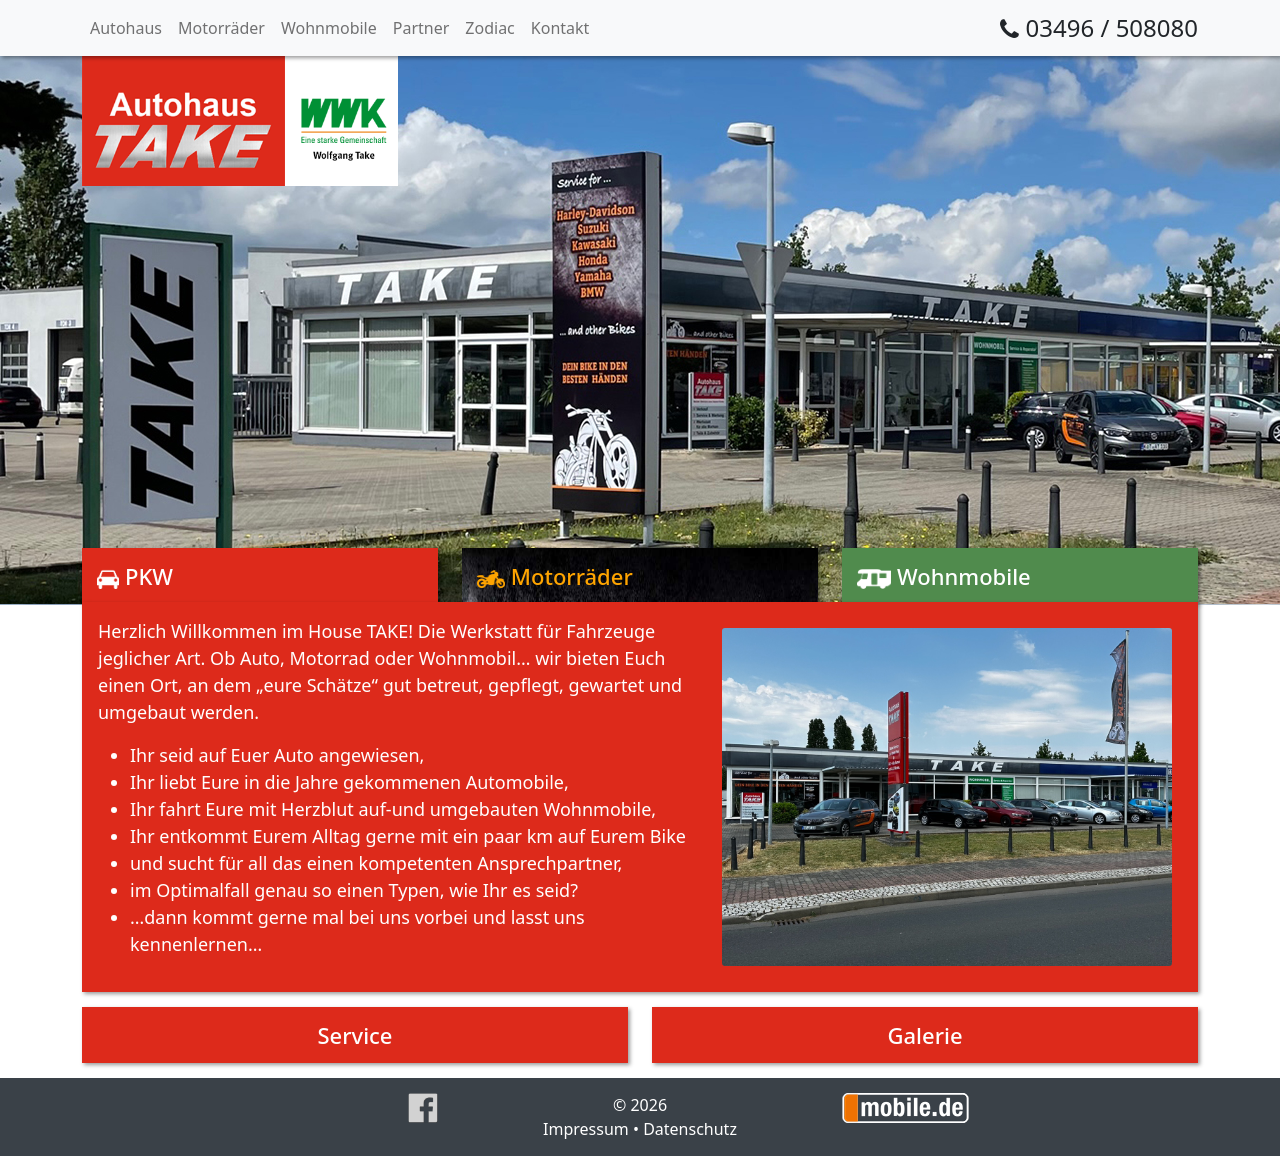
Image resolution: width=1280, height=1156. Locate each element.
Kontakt (560, 28)
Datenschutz (690, 1129)
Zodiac (489, 28)
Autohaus (126, 28)
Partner (421, 28)
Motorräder (221, 28)
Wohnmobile (329, 28)
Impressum (586, 1129)
